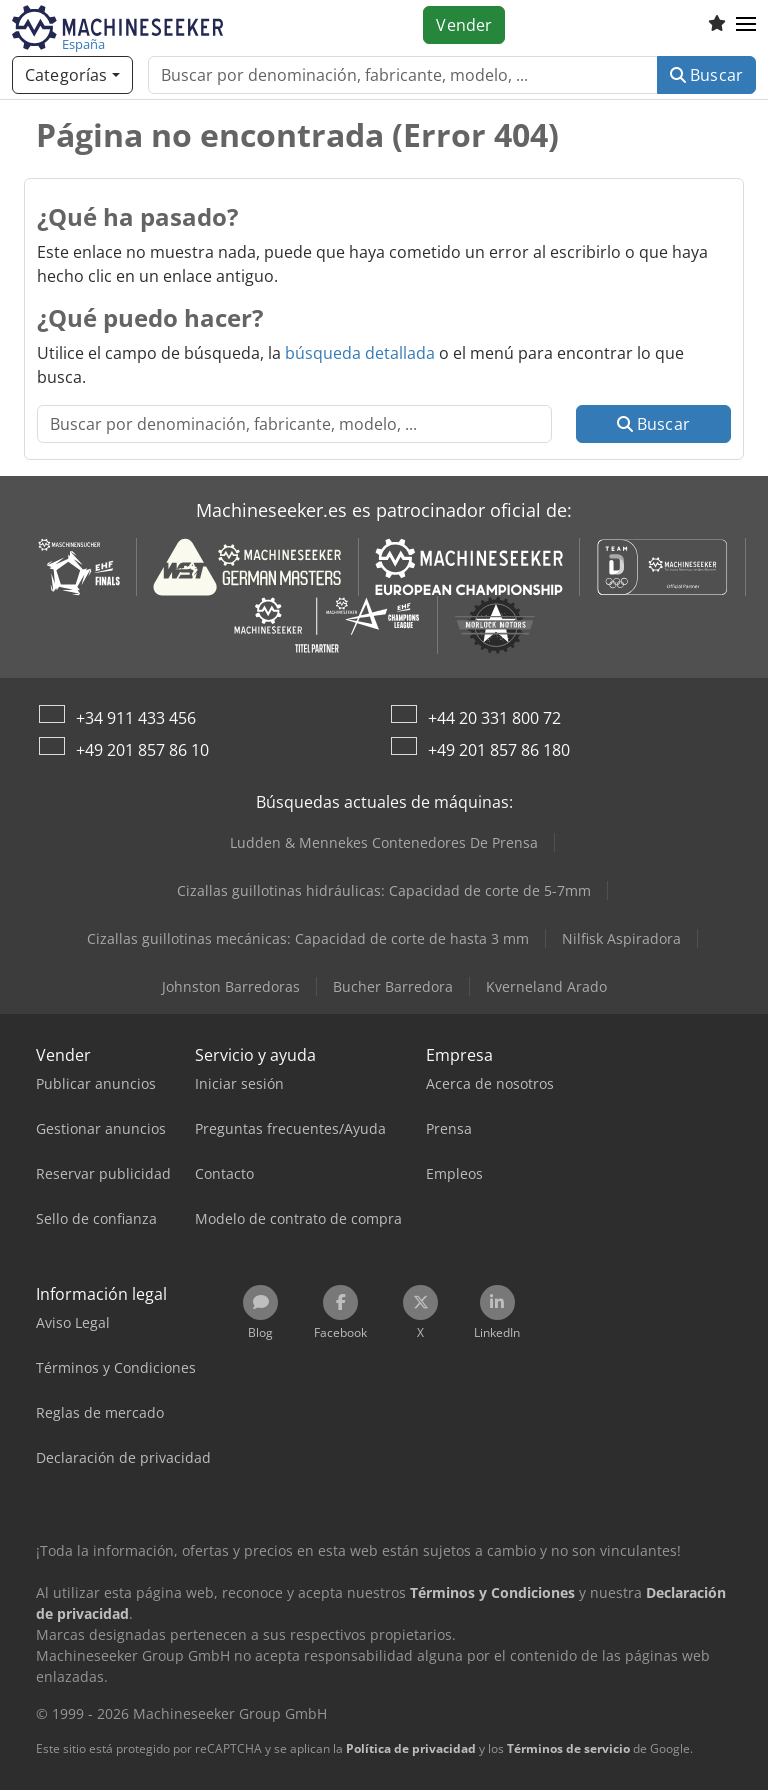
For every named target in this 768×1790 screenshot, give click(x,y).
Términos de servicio (568, 1748)
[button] (746, 25)
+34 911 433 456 (136, 718)
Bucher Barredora (393, 986)
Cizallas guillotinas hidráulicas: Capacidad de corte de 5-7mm (384, 890)
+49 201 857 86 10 (142, 750)
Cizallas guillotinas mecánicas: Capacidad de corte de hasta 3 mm (308, 938)
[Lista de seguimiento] (717, 25)
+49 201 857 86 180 (499, 750)
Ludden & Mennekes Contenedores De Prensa (384, 842)
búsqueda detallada (360, 353)
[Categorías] (72, 75)
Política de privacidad (411, 1748)
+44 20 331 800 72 (494, 718)
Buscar (706, 75)
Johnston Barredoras (231, 986)
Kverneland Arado (546, 986)
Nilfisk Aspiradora (621, 938)
